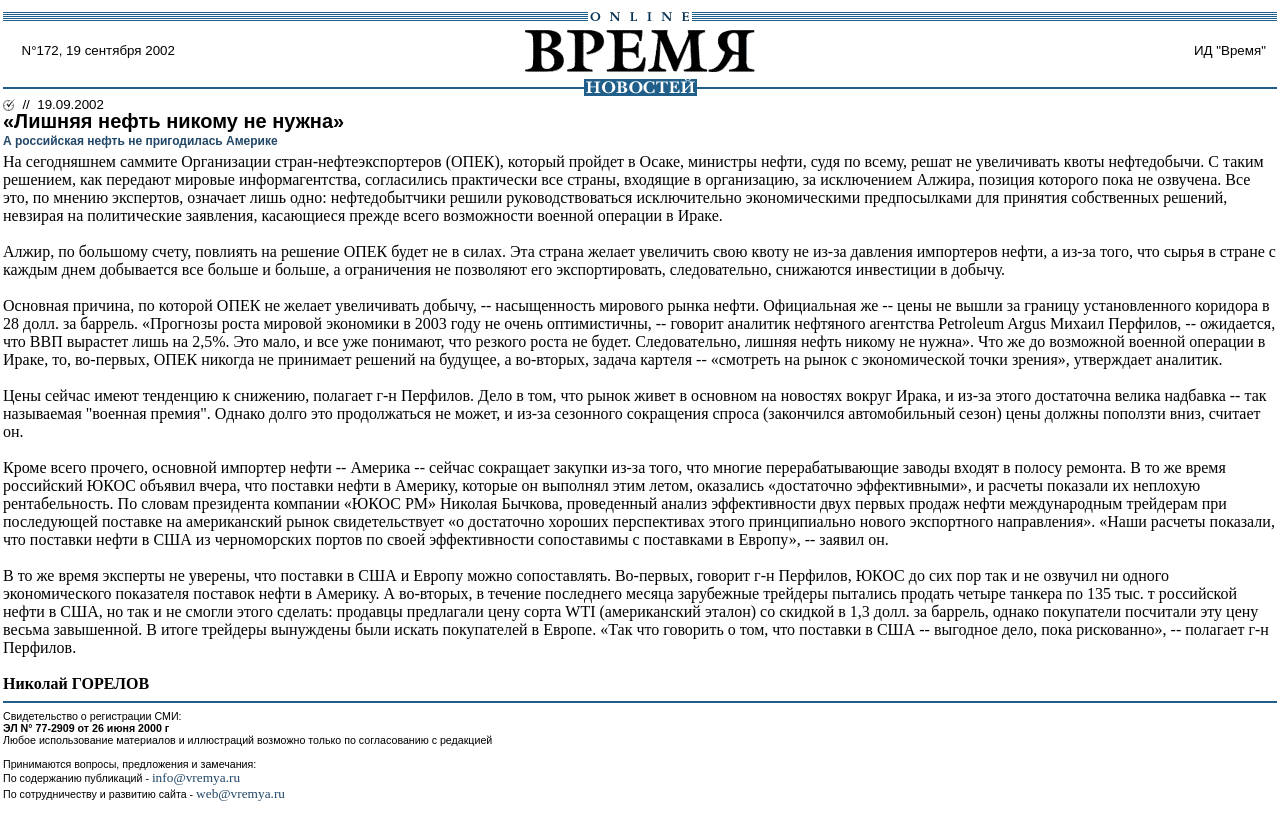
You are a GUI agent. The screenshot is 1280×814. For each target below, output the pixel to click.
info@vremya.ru (196, 777)
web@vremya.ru (240, 793)
